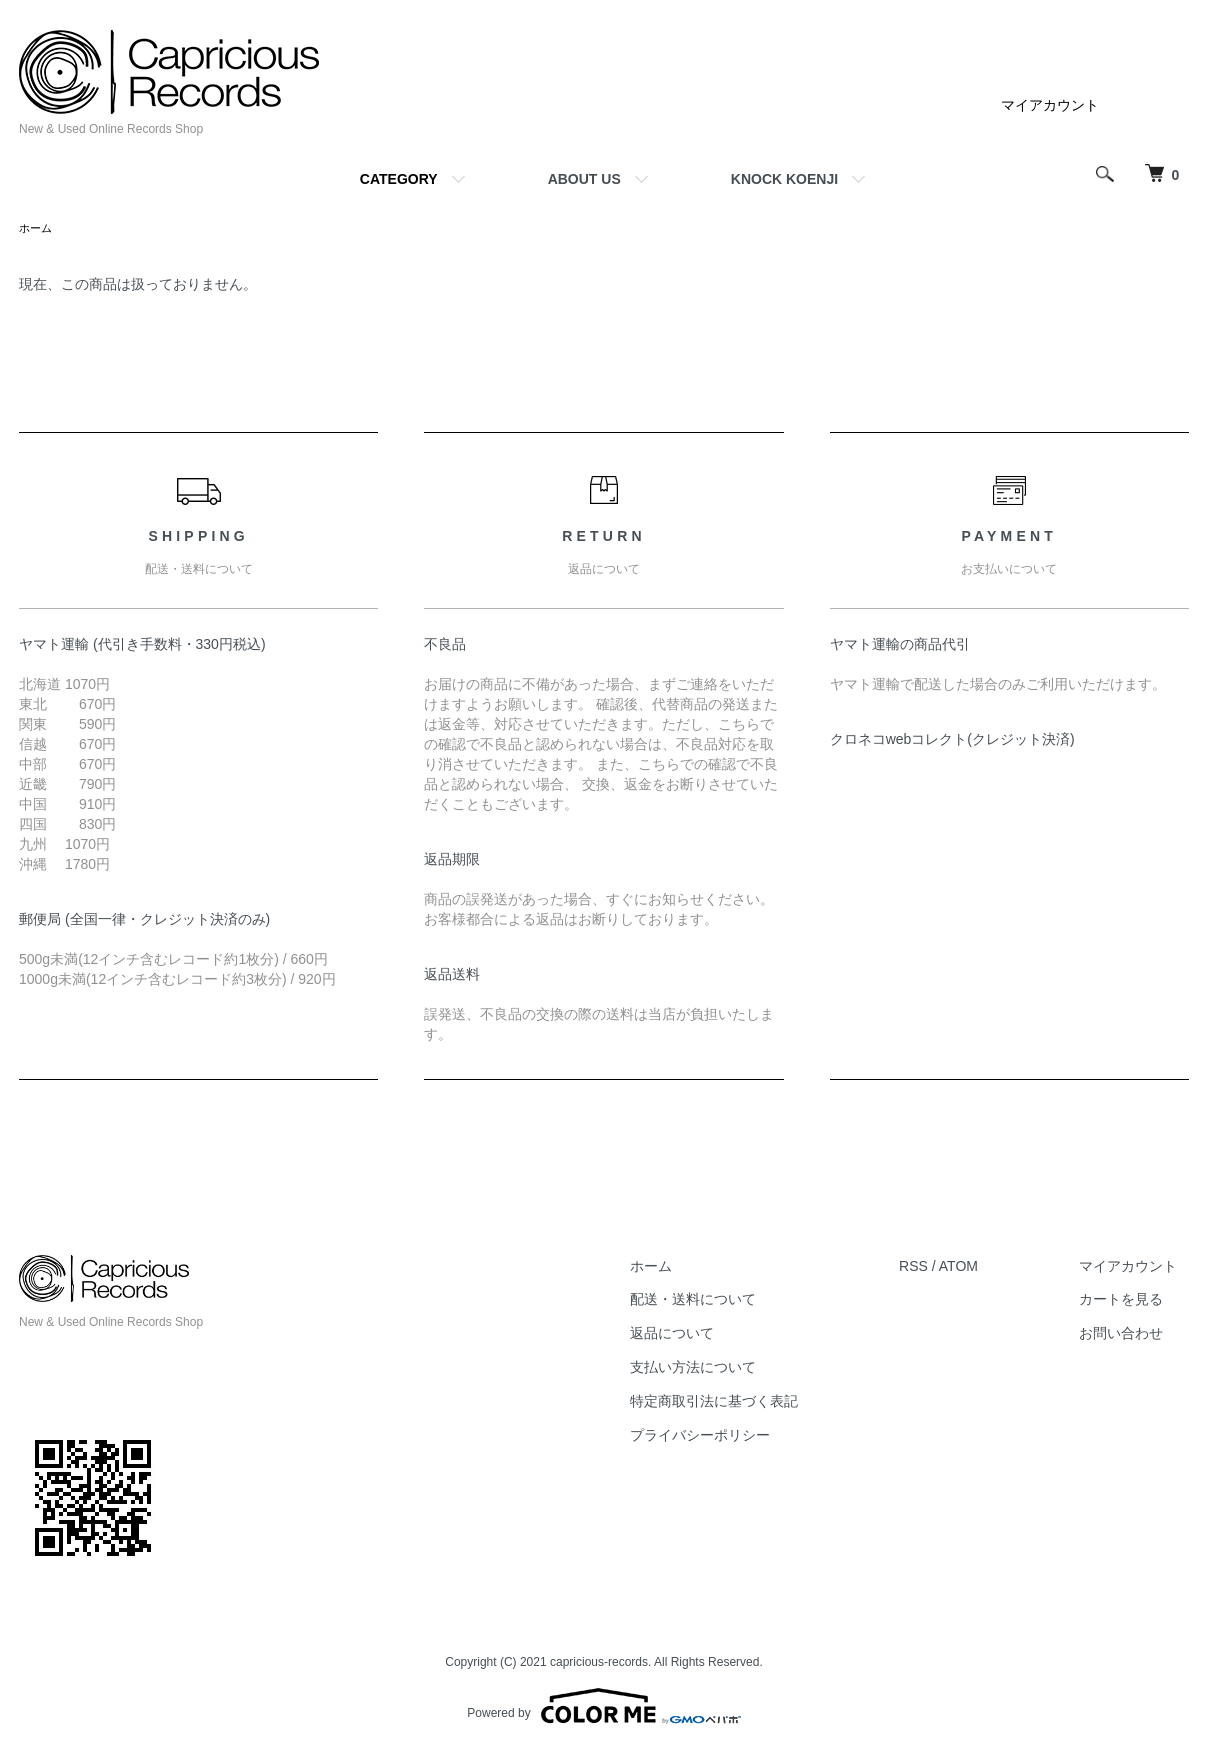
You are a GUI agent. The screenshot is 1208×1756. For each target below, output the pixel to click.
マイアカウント (1050, 105)
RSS (936, 1268)
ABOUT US (584, 179)
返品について (706, 1335)
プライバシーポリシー (734, 1437)
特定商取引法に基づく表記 (748, 1403)
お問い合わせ (1133, 1335)
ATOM (981, 1268)
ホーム (37, 229)
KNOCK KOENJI (784, 179)
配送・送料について (727, 1301)
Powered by (603, 1708)
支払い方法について (727, 1369)
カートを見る (1133, 1301)
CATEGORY (399, 179)
